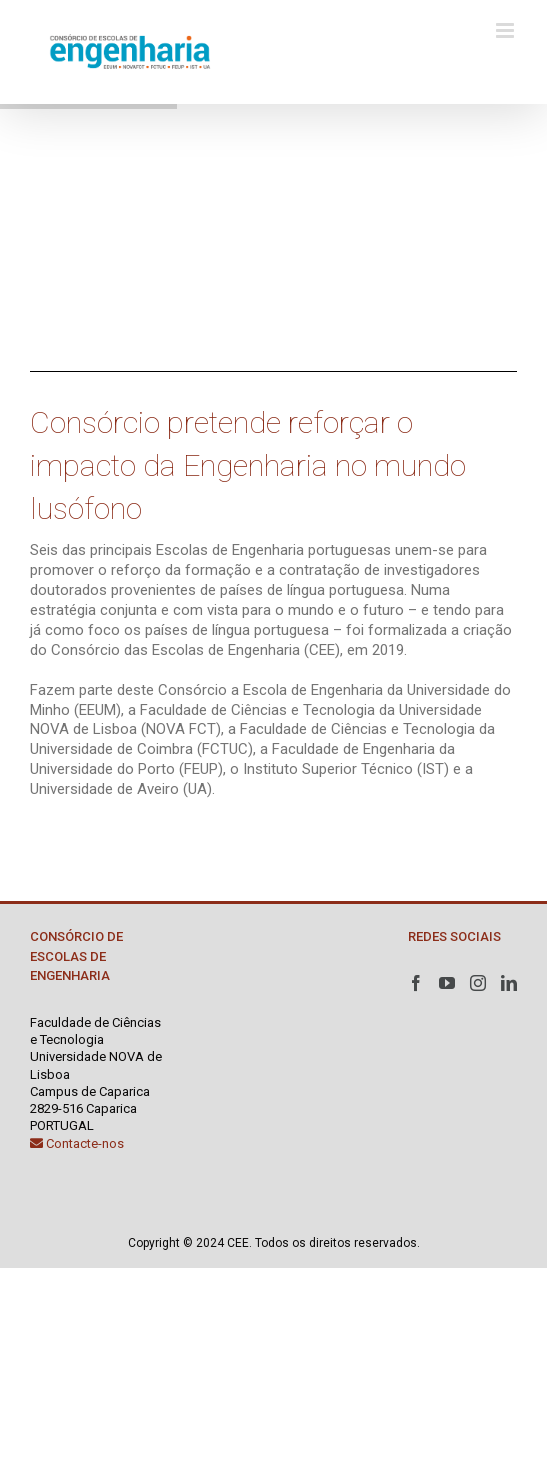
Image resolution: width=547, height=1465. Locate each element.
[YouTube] (447, 983)
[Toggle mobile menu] (506, 30)
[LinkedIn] (509, 983)
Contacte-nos (77, 1143)
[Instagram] (478, 983)
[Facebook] (416, 983)
